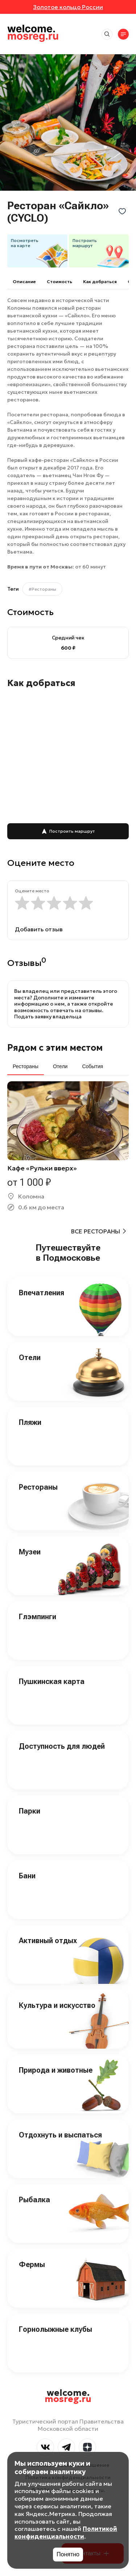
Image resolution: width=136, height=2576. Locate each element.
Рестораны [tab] (25, 1066)
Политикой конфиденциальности (66, 2532)
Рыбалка (34, 2199)
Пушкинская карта (52, 1681)
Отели (30, 1357)
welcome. (68, 2396)
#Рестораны (42, 589)
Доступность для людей (62, 1746)
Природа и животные (55, 2070)
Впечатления (41, 1292)
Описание (24, 281)
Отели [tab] (60, 1066)
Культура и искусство (57, 2005)
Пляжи (30, 1422)
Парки (29, 1811)
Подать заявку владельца (48, 1016)
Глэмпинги (37, 1616)
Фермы (32, 2264)
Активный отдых (48, 1940)
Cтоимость (59, 281)
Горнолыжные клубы (55, 2329)
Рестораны (38, 1487)
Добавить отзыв (39, 929)
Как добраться (100, 281)
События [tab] (92, 1066)
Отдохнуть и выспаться (60, 2135)
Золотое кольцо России (68, 7)
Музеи (30, 1551)
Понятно (68, 2554)
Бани (27, 1875)
